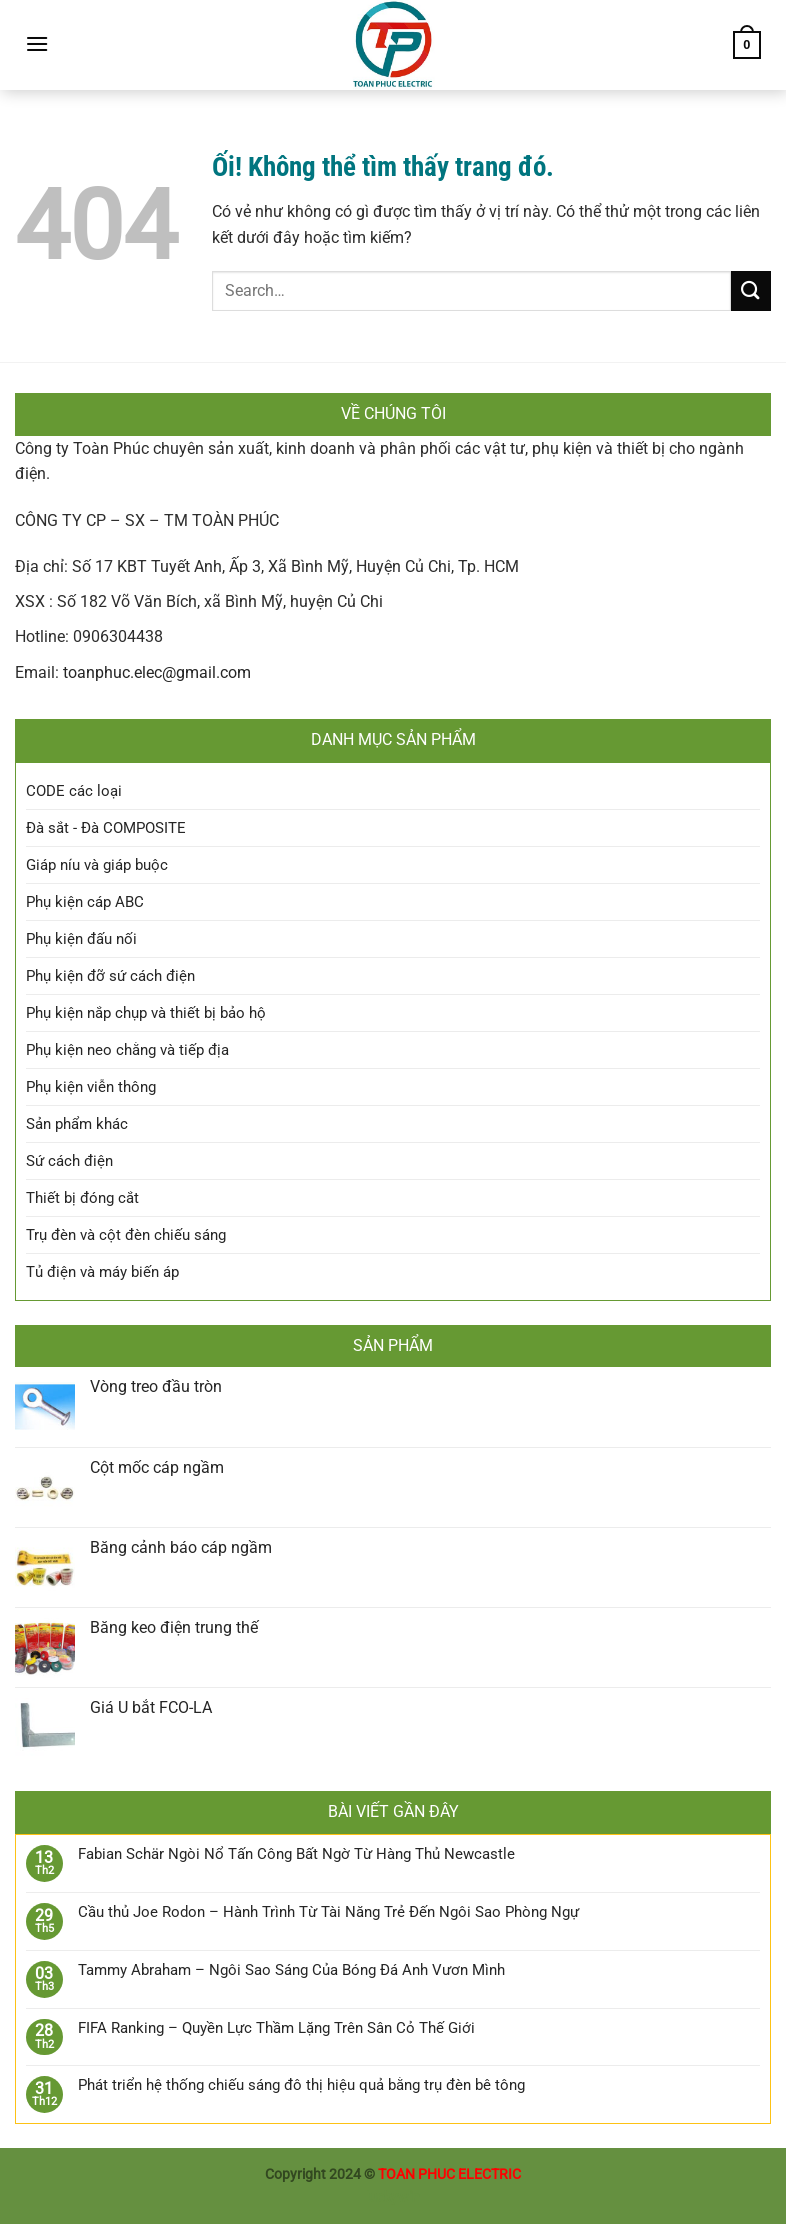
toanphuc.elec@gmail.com (157, 672)
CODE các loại (74, 791)
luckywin (393, 2197)
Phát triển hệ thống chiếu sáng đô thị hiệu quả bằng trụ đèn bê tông (301, 2085)
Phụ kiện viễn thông (91, 1087)
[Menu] (37, 43)
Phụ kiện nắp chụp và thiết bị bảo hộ (146, 1013)
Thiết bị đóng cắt (82, 1198)
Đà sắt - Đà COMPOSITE (106, 828)
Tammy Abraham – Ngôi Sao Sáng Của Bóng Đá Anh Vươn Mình (291, 1970)
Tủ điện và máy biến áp (102, 1272)
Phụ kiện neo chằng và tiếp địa (127, 1050)
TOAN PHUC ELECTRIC (449, 2174)
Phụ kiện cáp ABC (85, 902)
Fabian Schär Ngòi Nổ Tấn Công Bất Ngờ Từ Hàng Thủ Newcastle (296, 1854)
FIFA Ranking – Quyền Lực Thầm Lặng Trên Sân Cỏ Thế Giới (276, 2028)
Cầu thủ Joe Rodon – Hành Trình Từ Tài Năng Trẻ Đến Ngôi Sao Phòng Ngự (328, 1912)
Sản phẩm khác (77, 1124)
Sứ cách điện (69, 1161)
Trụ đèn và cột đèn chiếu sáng (126, 1235)
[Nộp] (751, 290)
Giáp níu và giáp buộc (97, 865)
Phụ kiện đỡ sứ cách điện (110, 976)
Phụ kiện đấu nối (81, 939)
